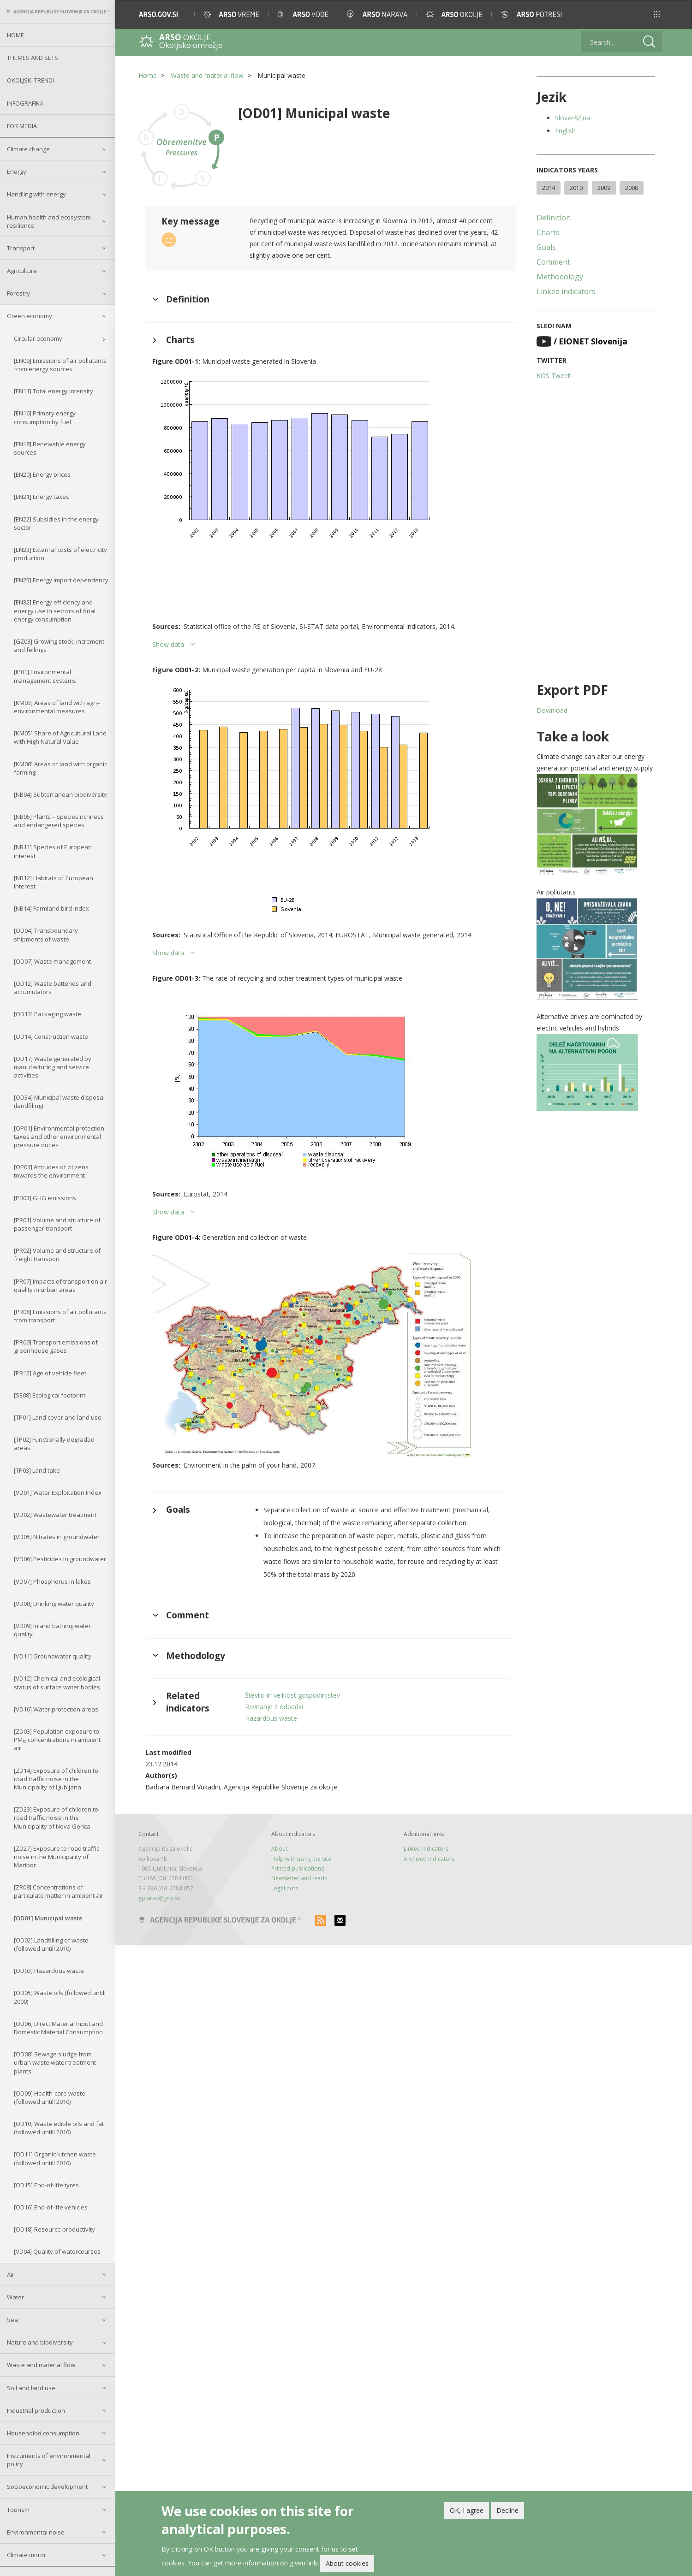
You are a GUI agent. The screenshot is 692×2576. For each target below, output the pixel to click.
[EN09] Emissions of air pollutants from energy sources (60, 364)
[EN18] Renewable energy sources (50, 448)
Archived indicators (429, 1859)
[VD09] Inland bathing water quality (52, 1630)
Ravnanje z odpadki (274, 1706)
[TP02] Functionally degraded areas (54, 1443)
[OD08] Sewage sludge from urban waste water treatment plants (55, 2062)
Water (15, 2297)
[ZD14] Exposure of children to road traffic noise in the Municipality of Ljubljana (56, 1778)
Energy (16, 171)
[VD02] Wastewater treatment (55, 1514)
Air (10, 2274)
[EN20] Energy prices (42, 474)
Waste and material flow (41, 2365)
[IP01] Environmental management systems (45, 676)
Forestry (18, 293)
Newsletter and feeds (299, 1878)
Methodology (560, 277)
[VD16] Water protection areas (56, 1709)
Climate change (28, 149)
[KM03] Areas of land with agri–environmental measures (57, 707)
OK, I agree (466, 2510)
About (279, 1849)
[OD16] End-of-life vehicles (51, 2207)
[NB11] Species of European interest (53, 851)
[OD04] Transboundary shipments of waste (46, 934)
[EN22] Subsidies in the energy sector (56, 523)
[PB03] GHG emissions (45, 1198)
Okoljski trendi (30, 80)
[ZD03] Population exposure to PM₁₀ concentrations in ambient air (57, 1739)
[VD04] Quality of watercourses (57, 2251)
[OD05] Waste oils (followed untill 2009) (60, 1997)
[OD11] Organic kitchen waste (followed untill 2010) (55, 2158)
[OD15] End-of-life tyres (46, 2185)
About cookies (347, 2563)
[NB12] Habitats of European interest (53, 882)
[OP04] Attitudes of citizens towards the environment (51, 1171)
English (565, 130)
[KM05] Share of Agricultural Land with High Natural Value (60, 737)
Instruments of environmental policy (48, 2460)
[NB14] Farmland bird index (51, 908)
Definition (554, 218)
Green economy (29, 316)
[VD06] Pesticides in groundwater (60, 1559)
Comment (553, 262)
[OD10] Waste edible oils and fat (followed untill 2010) (59, 2128)
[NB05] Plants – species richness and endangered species (59, 820)
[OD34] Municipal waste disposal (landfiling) (59, 1101)
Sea (12, 2319)
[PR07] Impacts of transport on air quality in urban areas (60, 1285)
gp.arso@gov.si (158, 1898)
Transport (21, 248)
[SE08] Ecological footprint (49, 1395)
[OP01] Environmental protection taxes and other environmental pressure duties (59, 1136)
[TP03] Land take (37, 1470)
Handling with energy (36, 194)
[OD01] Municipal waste (48, 1918)
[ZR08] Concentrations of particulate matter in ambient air (58, 1891)
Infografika (25, 103)
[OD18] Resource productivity (54, 2229)
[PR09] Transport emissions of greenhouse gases (56, 1346)
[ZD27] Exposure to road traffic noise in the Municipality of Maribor (56, 1856)
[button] (656, 14)
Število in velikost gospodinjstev (292, 1695)
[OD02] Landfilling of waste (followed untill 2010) (51, 1944)
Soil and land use (31, 2388)
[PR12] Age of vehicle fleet (50, 1373)
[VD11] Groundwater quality (52, 1656)
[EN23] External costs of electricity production (60, 553)
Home (15, 35)
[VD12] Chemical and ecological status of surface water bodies (57, 1682)
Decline (507, 2510)
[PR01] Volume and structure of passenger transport (57, 1224)
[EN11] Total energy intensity (53, 391)
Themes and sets (32, 57)
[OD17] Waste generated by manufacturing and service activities (52, 1066)
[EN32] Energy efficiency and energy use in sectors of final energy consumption (54, 610)
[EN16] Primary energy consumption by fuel (45, 417)
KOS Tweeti (554, 375)
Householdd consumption (43, 2433)
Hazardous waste (271, 1718)
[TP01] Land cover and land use (57, 1417)
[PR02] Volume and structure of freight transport (57, 1254)
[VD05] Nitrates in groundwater (57, 1537)
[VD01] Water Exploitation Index (57, 1492)
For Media (22, 126)
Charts (548, 232)
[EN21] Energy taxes (41, 496)
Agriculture (22, 270)
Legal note (284, 1888)
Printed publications (297, 1868)
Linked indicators (566, 291)
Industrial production (36, 2410)
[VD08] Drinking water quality (54, 1603)
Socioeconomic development (47, 2486)
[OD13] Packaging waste (47, 1014)
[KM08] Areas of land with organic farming (60, 768)
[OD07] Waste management (52, 961)
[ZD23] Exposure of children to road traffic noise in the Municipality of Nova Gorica (56, 1817)
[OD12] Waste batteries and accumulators (52, 987)
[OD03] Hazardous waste (49, 1970)
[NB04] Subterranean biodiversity (60, 794)
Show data (168, 644)
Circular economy (38, 338)
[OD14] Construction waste (51, 1036)
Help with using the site (301, 1859)
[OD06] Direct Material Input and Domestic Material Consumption (58, 2027)
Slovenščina (572, 117)
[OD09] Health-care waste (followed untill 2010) (49, 2097)
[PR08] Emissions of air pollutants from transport (60, 1316)
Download (552, 710)
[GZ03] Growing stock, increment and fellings (59, 645)
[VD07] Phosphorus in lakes (52, 1581)
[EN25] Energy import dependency (61, 580)
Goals (546, 247)
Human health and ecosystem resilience (49, 221)
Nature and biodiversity (40, 2342)
